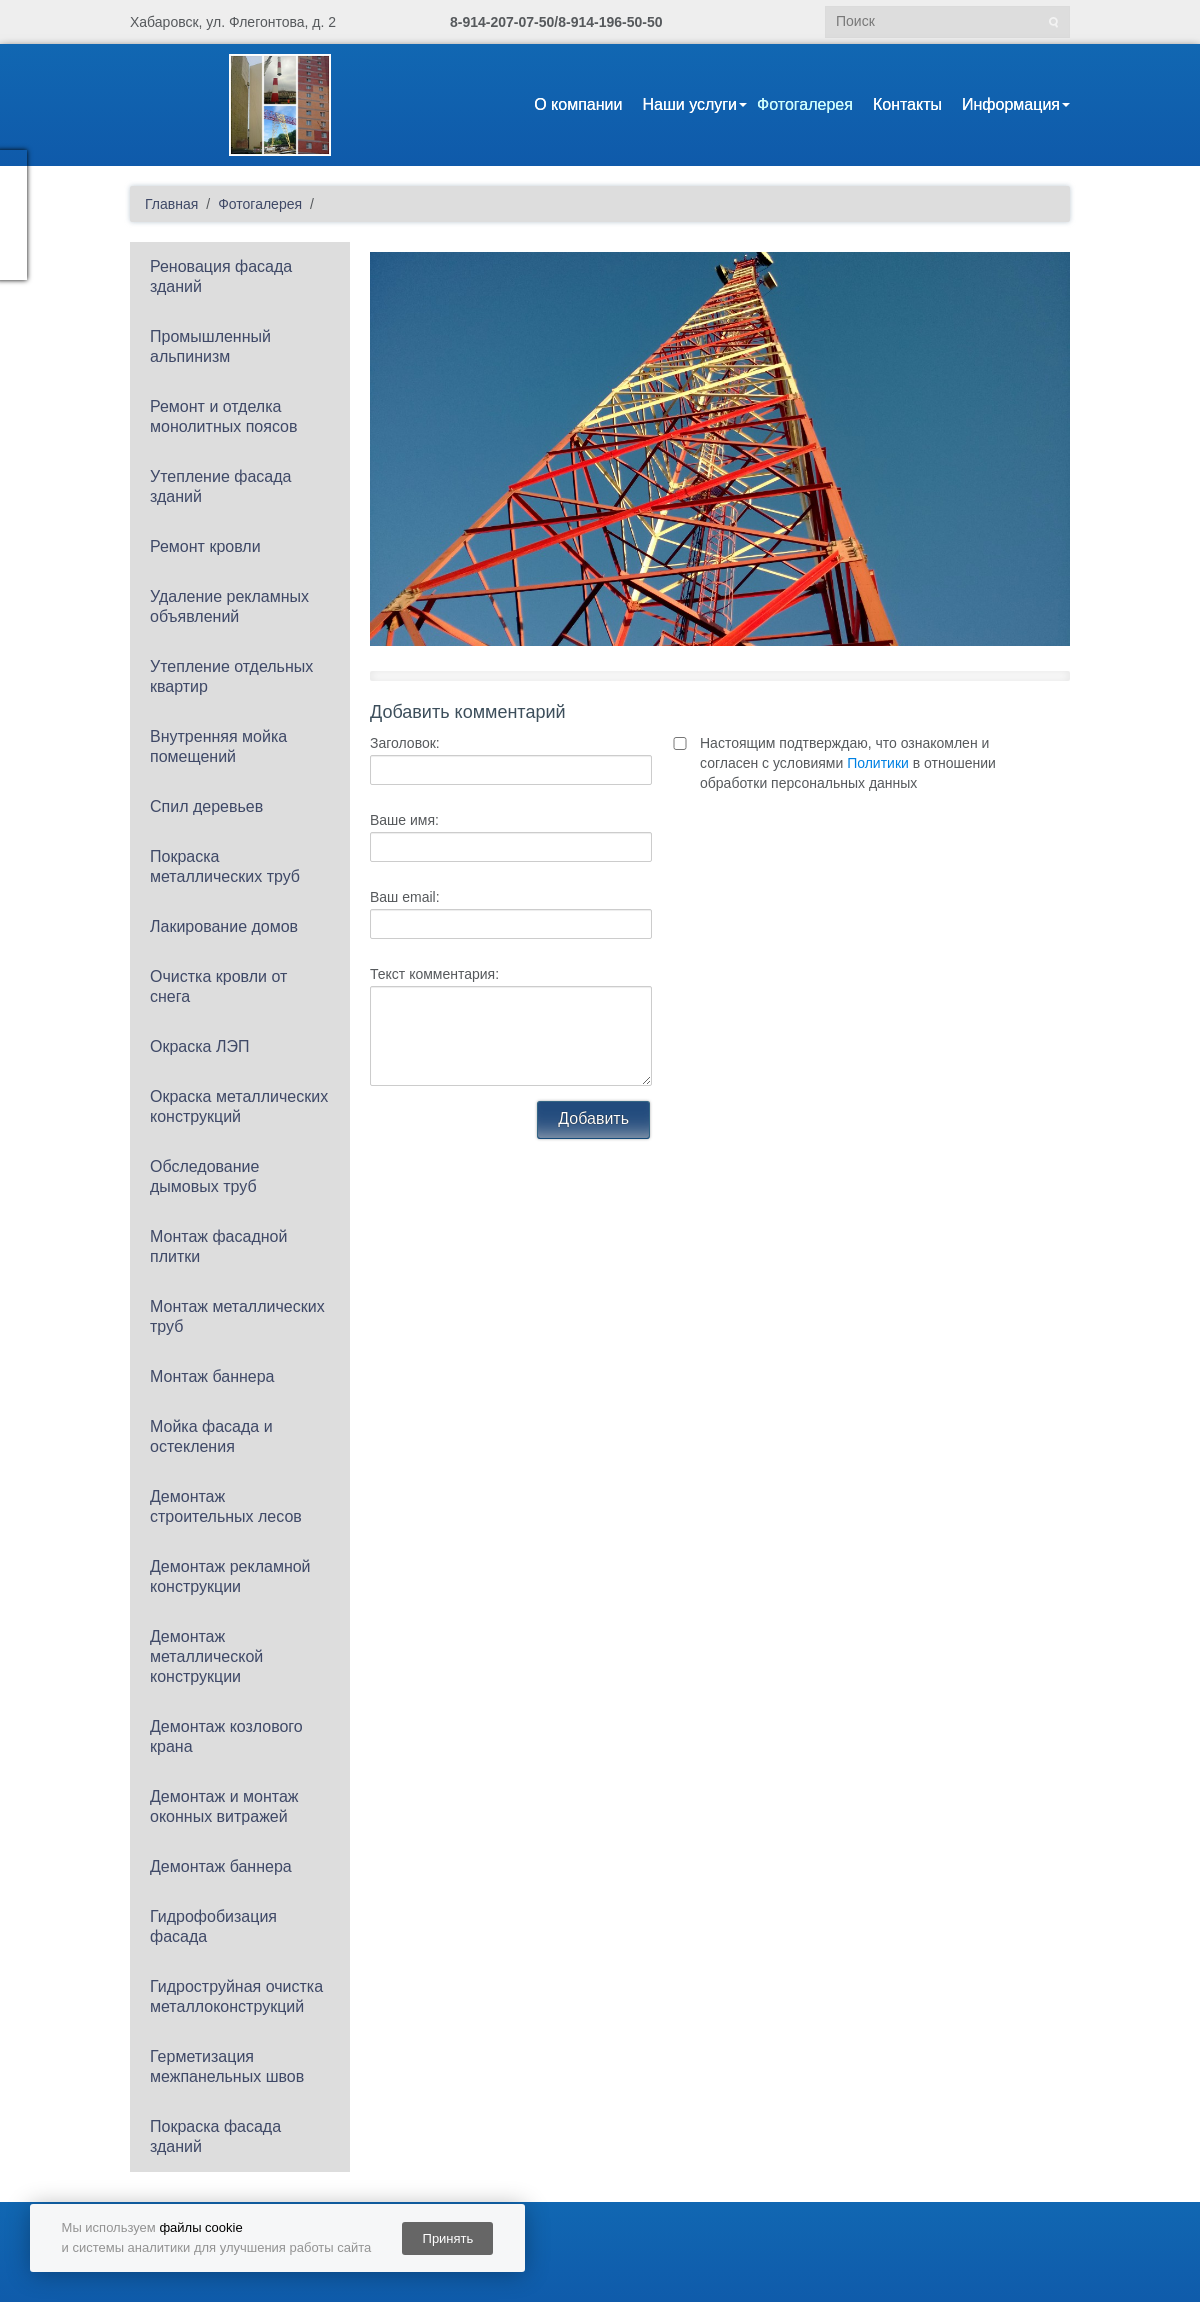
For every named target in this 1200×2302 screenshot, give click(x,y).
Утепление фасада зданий (220, 486)
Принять (448, 2238)
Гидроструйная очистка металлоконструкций (236, 1996)
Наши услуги (689, 104)
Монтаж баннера (212, 1376)
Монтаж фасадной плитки (218, 1246)
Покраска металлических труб (225, 866)
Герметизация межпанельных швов (227, 2066)
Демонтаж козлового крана (226, 1736)
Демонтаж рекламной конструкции (230, 1576)
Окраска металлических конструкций (239, 1106)
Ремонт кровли (205, 546)
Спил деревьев (206, 806)
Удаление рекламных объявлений (229, 606)
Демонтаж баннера (221, 1866)
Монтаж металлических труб (237, 1316)
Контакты (907, 104)
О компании (578, 104)
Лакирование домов (224, 926)
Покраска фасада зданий (215, 2136)
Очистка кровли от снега (218, 986)
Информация (1011, 104)
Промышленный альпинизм (210, 346)
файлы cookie (200, 2227)
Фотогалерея (805, 104)
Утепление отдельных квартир (231, 676)
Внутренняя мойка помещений (218, 746)
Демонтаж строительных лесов (226, 1506)
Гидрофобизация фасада (213, 1926)
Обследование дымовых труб (204, 1176)
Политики (878, 763)
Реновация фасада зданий (221, 276)
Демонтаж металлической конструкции (206, 1656)
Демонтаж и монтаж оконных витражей (224, 1806)
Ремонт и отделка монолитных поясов (223, 416)
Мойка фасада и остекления (211, 1436)
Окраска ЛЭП (199, 1046)
